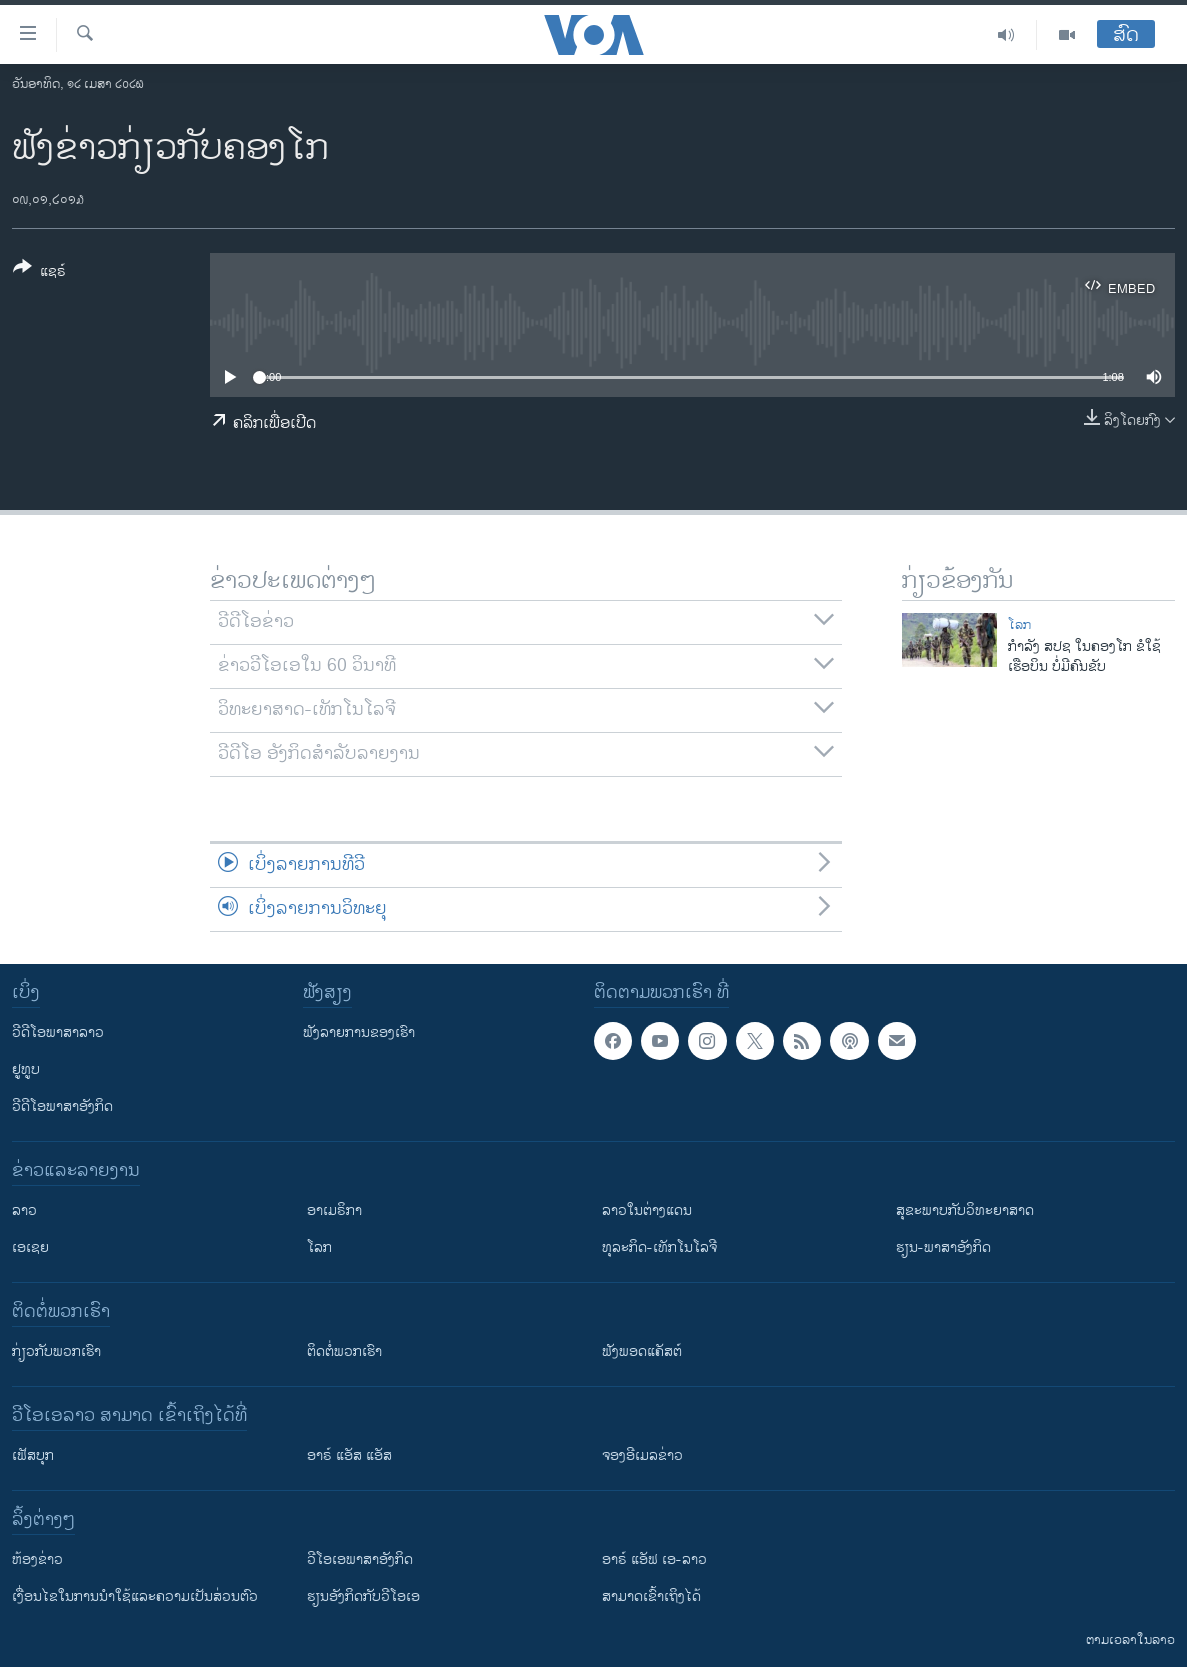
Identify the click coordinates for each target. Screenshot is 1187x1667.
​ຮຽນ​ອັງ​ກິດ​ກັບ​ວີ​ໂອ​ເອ (363, 1596)
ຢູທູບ (26, 1069)
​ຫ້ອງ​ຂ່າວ (37, 1559)
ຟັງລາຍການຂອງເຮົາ (359, 1032)
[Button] (39, 273)
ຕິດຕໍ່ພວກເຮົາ (344, 1351)
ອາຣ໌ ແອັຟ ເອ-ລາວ (654, 1559)
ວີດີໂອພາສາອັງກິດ (62, 1106)
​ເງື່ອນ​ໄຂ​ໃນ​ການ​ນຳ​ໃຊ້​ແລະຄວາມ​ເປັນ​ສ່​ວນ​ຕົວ (135, 1596)
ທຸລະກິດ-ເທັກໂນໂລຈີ (659, 1247)
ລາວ (24, 1210)
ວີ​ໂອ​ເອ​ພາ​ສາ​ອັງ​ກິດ (360, 1559)
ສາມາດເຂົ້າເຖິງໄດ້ (651, 1596)
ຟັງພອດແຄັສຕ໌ (642, 1351)
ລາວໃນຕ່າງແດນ (647, 1210)
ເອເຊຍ (30, 1247)
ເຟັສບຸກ (33, 1455)
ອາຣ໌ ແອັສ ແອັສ (349, 1455)
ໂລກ (1019, 625)
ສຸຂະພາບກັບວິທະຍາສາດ (965, 1210)
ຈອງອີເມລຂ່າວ (642, 1455)
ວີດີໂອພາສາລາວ (58, 1032)
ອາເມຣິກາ (334, 1210)
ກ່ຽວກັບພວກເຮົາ (56, 1351)
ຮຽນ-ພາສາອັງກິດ (943, 1247)
